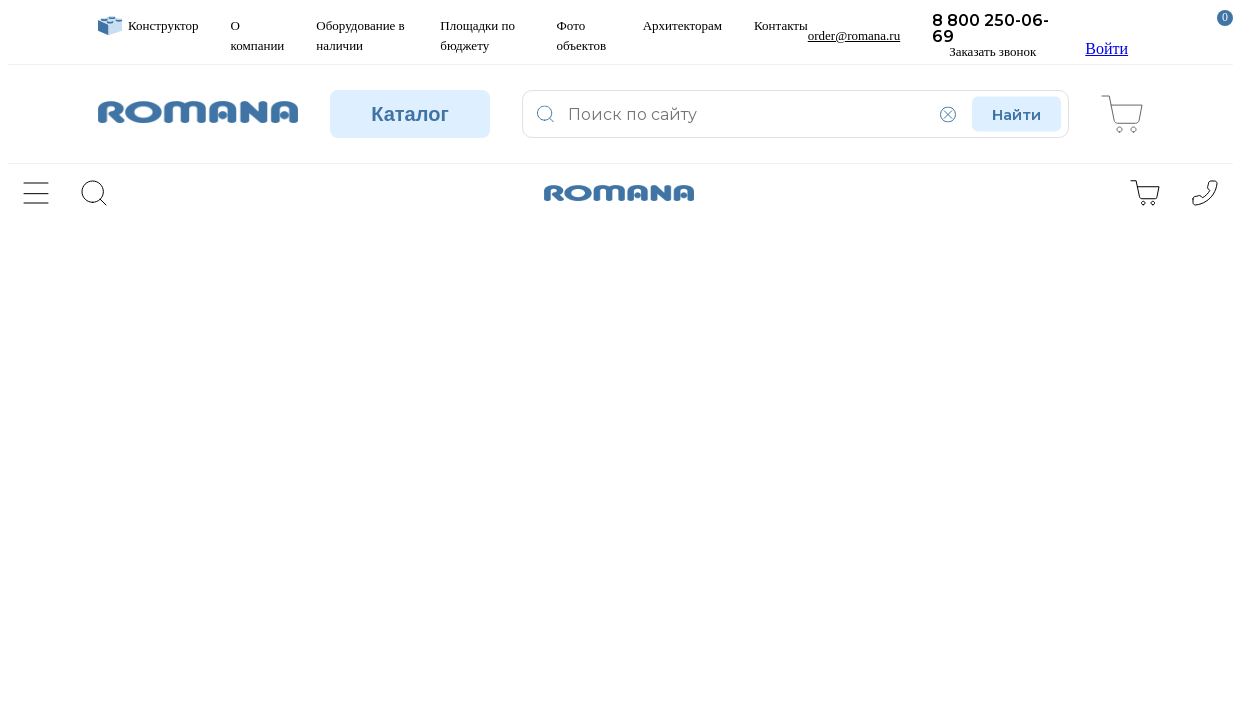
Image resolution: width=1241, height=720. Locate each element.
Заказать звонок (992, 52)
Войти (1106, 36)
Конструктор (148, 26)
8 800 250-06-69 (990, 29)
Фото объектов (582, 35)
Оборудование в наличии (360, 35)
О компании (258, 35)
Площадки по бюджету (477, 35)
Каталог (409, 114)
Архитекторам (682, 25)
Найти (1016, 114)
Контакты (781, 25)
